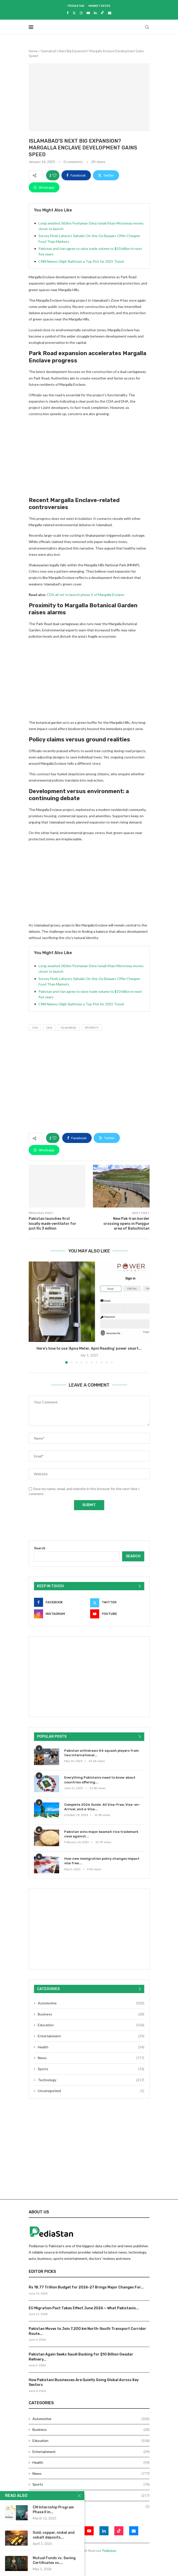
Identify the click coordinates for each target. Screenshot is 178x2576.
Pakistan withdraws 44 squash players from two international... (101, 1753)
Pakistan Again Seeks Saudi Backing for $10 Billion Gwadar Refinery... (81, 2357)
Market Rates (99, 6)
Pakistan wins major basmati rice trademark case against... (101, 1834)
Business (91, 2014)
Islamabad (68, 1027)
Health (91, 2047)
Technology (91, 2079)
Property (92, 1027)
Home (33, 51)
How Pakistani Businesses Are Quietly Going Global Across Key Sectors (84, 2382)
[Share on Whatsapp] (44, 187)
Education (91, 2024)
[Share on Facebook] (76, 175)
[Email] (109, 13)
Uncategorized (91, 2090)
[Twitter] (74, 13)
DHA (49, 1027)
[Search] (147, 27)
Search (39, 1548)
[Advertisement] (89, 456)
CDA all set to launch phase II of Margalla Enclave (85, 594)
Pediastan (76, 6)
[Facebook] (67, 13)
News (91, 2057)
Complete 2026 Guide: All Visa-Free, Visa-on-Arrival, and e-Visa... (102, 1807)
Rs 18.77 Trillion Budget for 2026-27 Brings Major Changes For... (86, 2287)
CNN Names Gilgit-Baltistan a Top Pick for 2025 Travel (81, 261)
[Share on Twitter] (106, 175)
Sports (91, 2068)
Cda (35, 1027)
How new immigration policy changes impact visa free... (101, 1861)
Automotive (91, 2003)
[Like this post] (54, 175)
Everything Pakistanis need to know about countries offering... (99, 1780)
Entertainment (91, 2036)
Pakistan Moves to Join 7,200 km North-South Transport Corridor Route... (87, 2331)
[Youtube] (88, 13)
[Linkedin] (95, 13)
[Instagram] (81, 13)
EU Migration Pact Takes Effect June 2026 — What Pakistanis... (84, 2308)
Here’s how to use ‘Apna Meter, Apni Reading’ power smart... (89, 1348)
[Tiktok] (102, 13)
